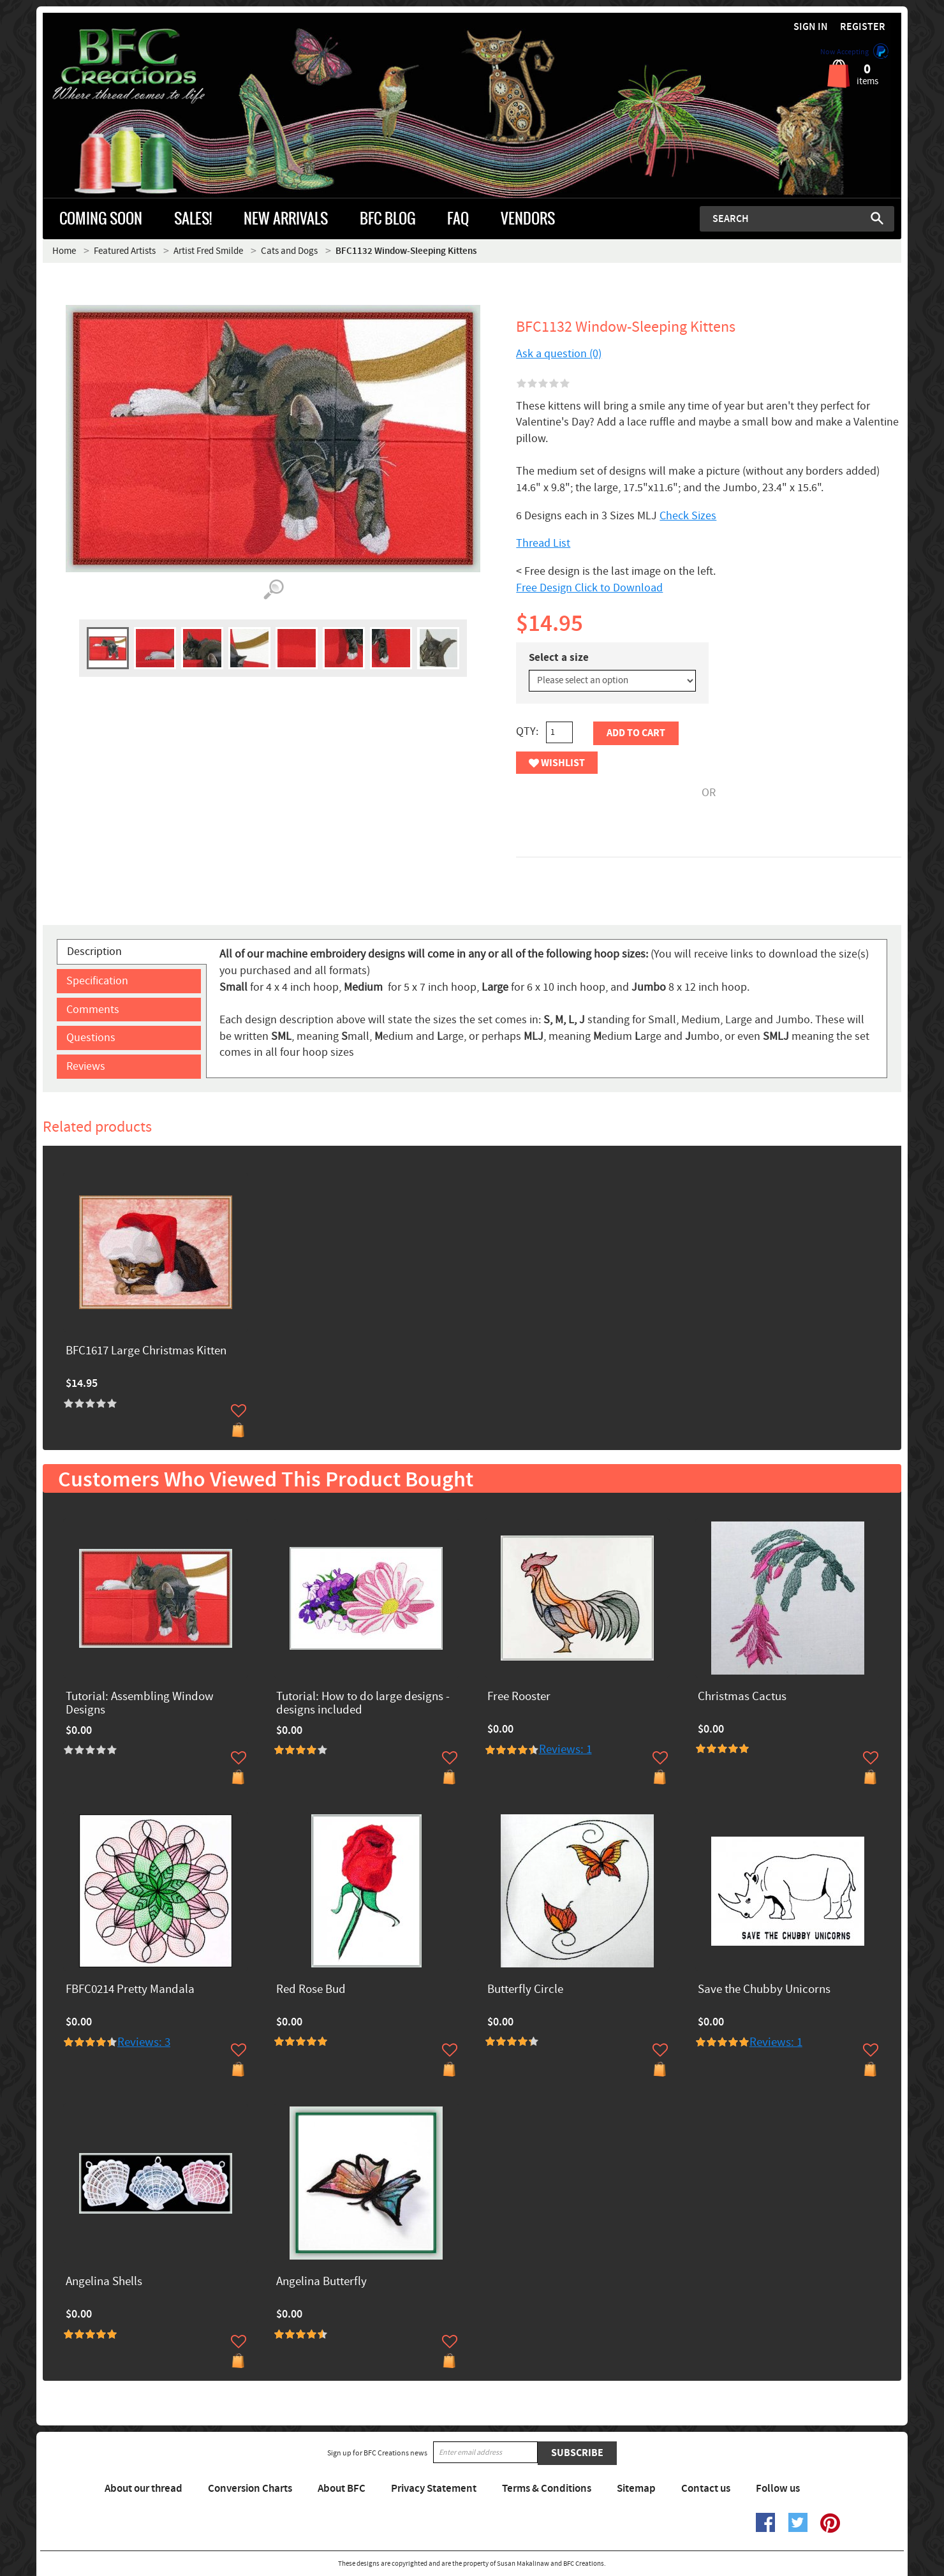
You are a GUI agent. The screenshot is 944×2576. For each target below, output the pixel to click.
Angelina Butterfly (321, 2282)
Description (94, 951)
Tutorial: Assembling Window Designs (140, 1704)
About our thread (143, 2489)
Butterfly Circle (525, 1990)
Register (862, 27)
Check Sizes (688, 515)
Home (64, 251)
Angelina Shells (104, 2282)
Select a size (559, 657)
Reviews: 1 (565, 1750)
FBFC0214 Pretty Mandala (130, 1990)
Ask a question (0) (558, 353)
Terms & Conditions (546, 2489)
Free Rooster (518, 1697)
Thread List (543, 543)
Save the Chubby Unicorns (764, 1990)
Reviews (85, 1066)
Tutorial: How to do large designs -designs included (363, 1704)
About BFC (341, 2489)
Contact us (705, 2489)
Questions (90, 1037)
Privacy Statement (433, 2489)
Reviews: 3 (143, 2042)
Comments (92, 1009)
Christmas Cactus (742, 1697)
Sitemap (636, 2489)
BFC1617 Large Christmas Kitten (146, 1351)
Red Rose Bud (311, 1990)
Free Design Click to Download (589, 588)
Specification (97, 980)
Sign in (810, 27)
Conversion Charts (250, 2489)
